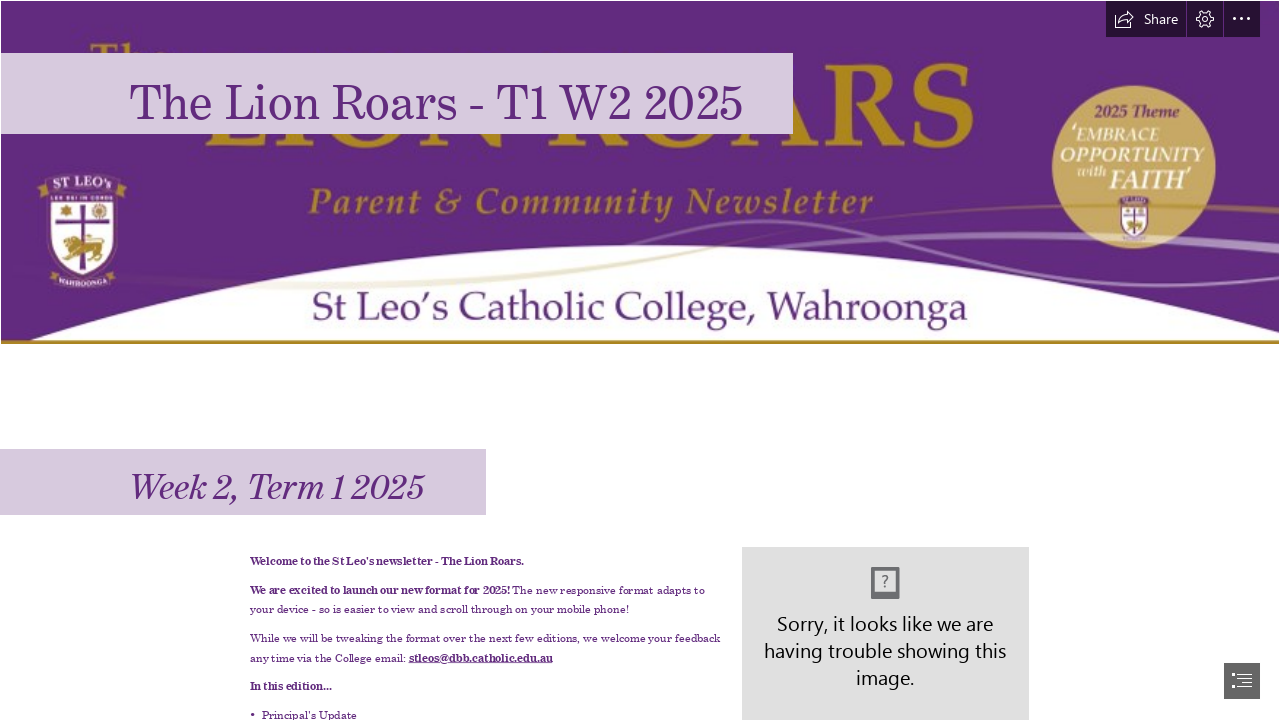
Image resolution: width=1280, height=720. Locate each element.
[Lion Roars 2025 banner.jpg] (640, 172)
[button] (1146, 19)
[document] (640, 360)
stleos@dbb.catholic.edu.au (481, 655)
